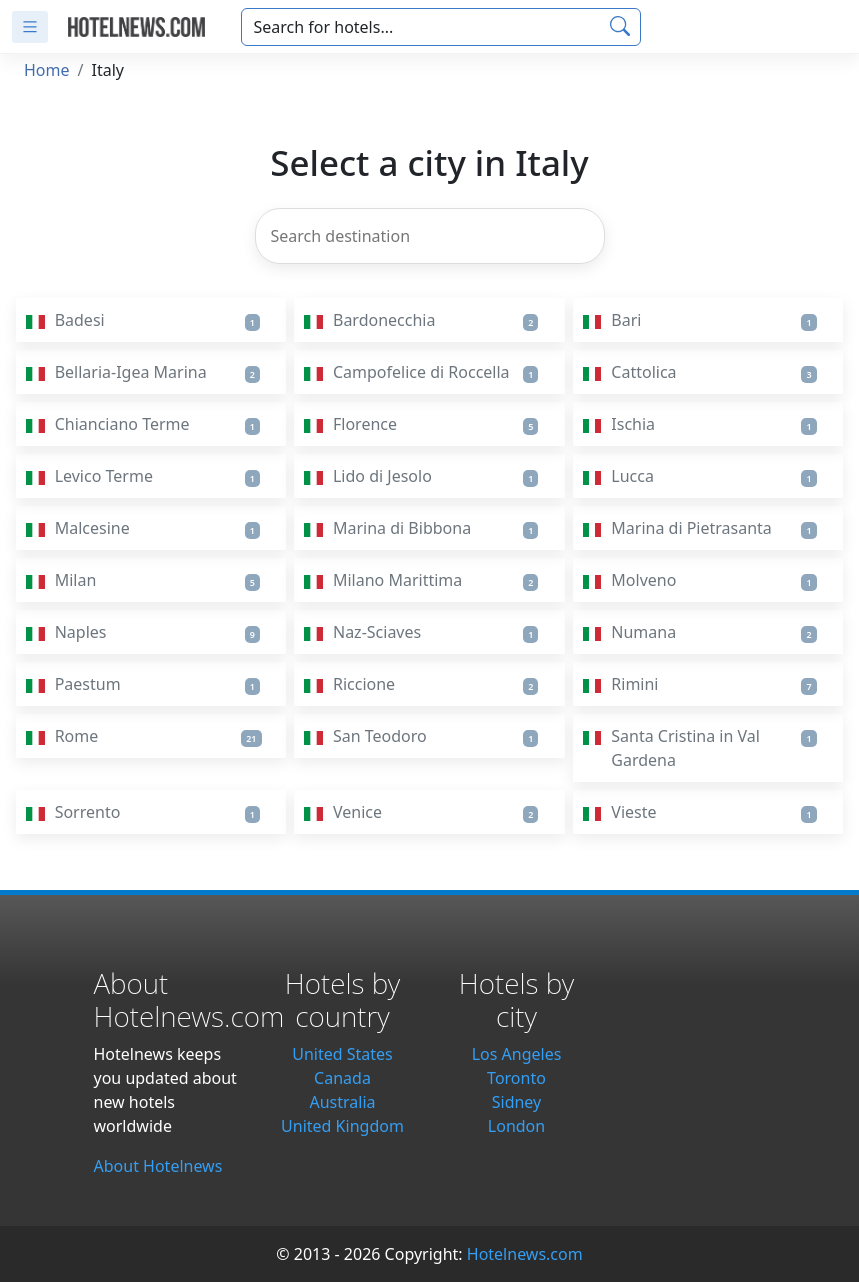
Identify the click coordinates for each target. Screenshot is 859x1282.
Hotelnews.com (525, 1254)
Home (47, 70)
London (516, 1126)
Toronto (516, 1078)
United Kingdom (342, 1126)
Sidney (517, 1102)
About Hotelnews (158, 1166)
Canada (342, 1078)
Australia (342, 1102)
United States (342, 1054)
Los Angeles (517, 1054)
